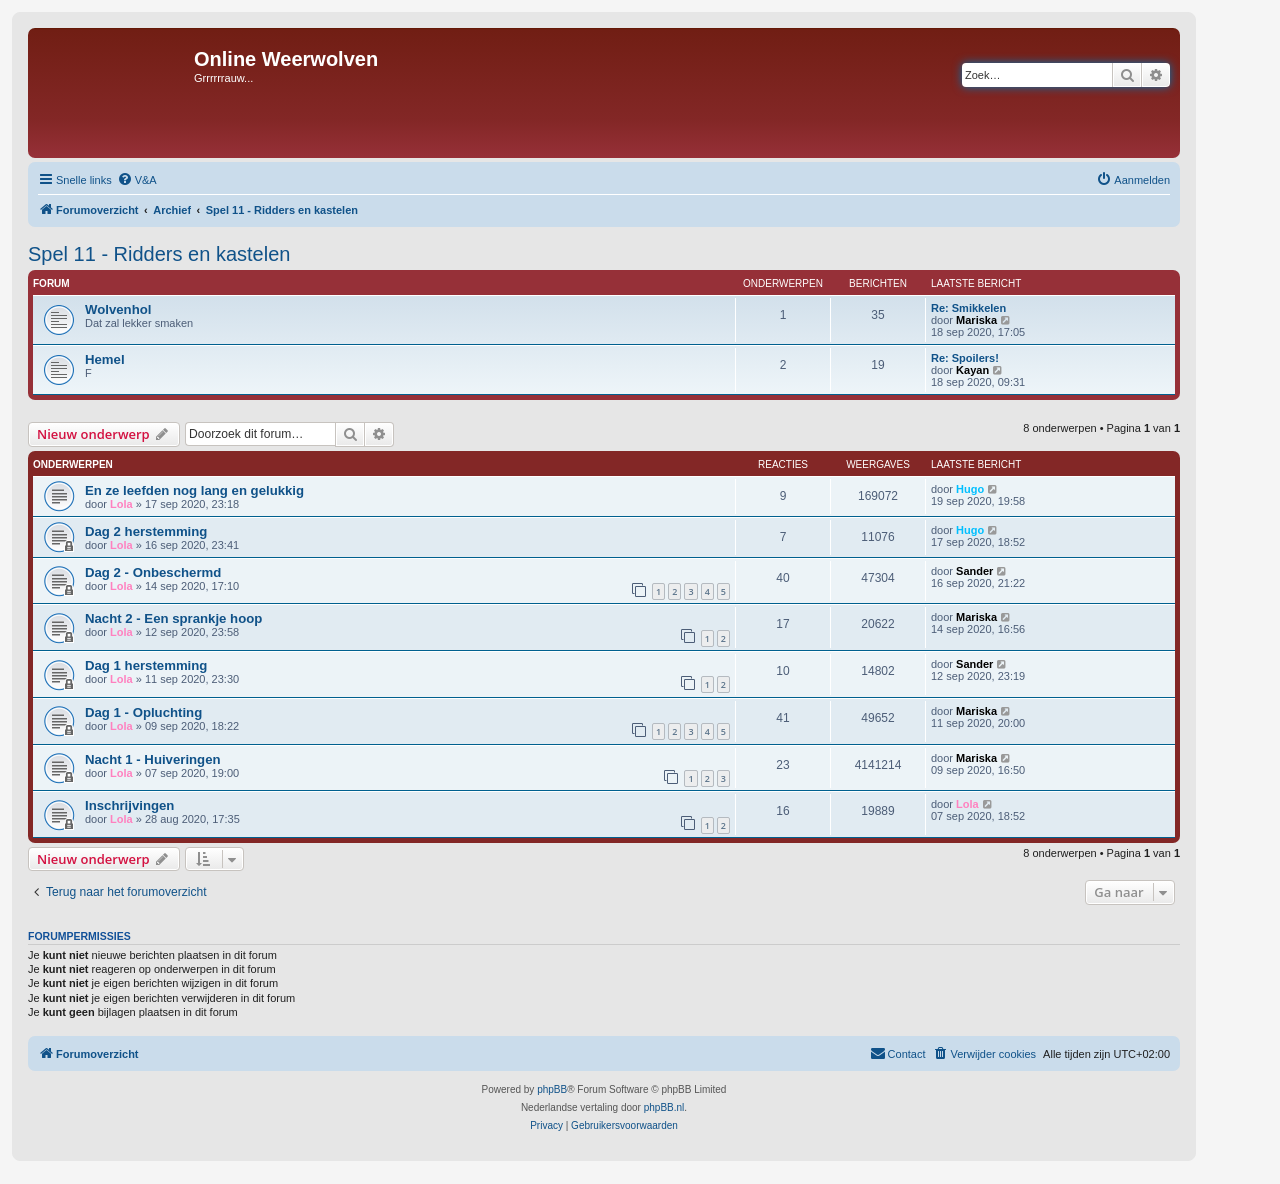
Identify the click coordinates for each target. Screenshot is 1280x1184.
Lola (121, 504)
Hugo (970, 489)
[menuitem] (137, 180)
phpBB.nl (664, 1107)
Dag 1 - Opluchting (143, 712)
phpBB (552, 1089)
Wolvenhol (118, 309)
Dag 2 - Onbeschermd (153, 572)
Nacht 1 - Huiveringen (153, 759)
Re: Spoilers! (965, 358)
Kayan (972, 370)
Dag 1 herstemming (146, 665)
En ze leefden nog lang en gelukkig (194, 490)
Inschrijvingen (129, 805)
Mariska (976, 320)
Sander (974, 571)
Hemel (105, 359)
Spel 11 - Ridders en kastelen (159, 254)
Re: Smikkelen (968, 308)
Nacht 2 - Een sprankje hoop (173, 618)
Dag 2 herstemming (146, 531)
